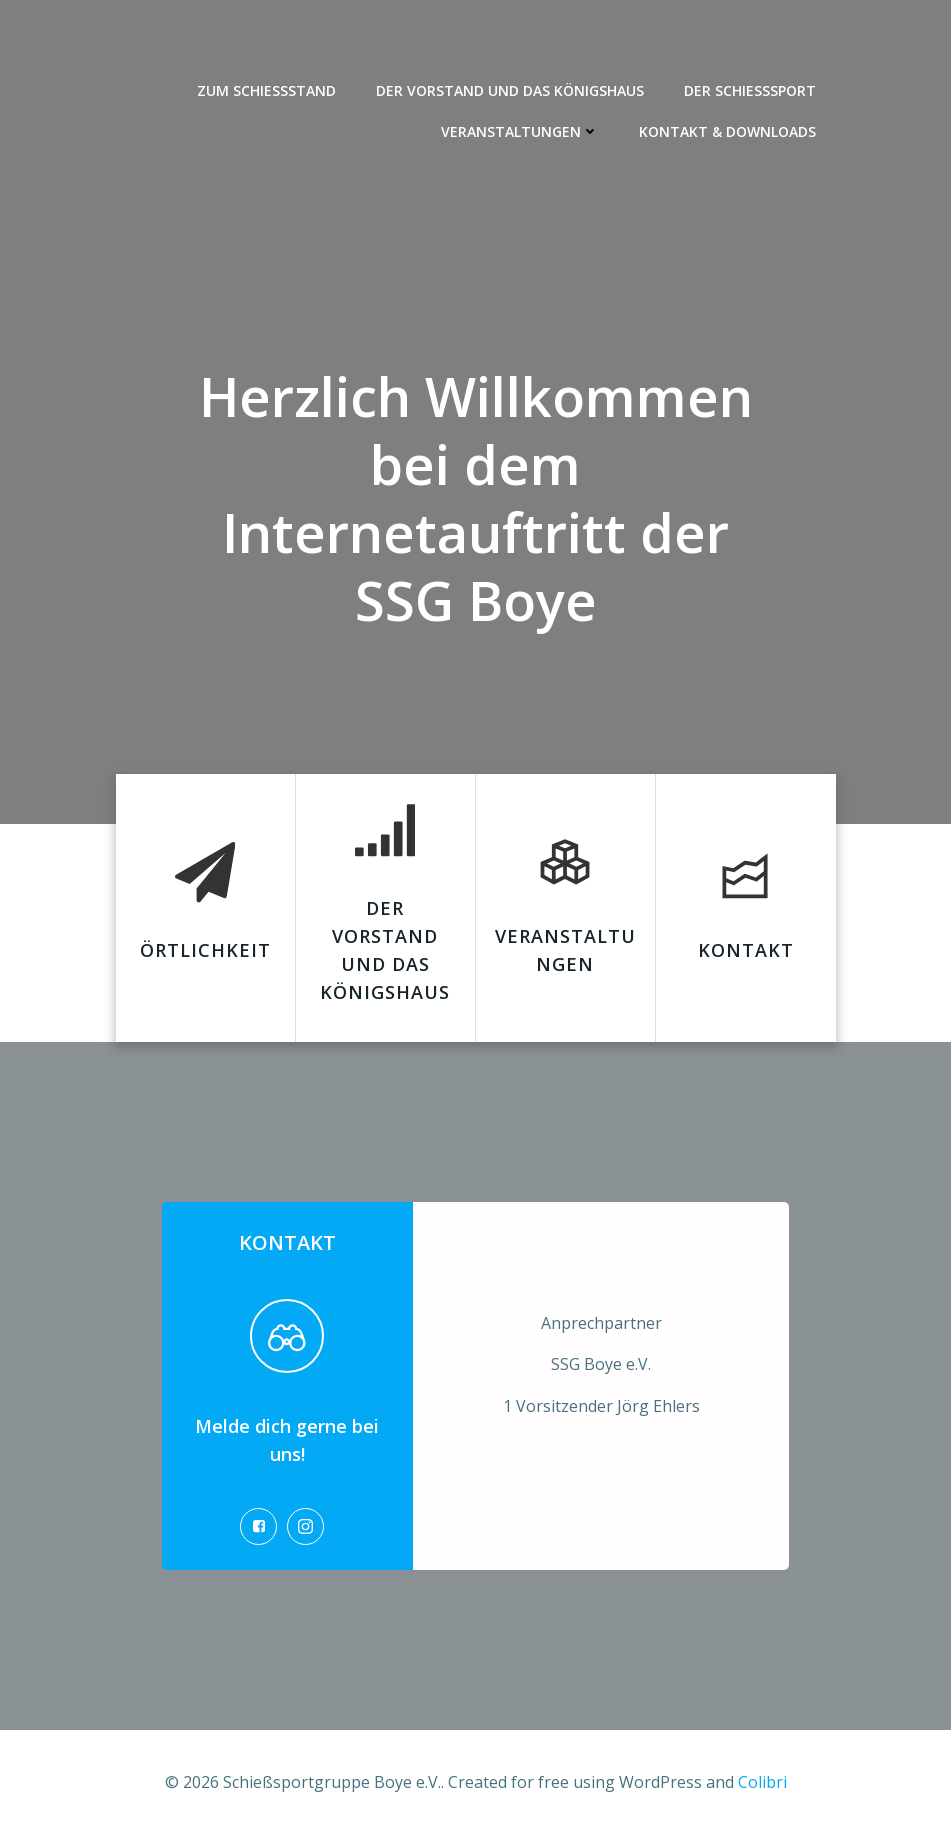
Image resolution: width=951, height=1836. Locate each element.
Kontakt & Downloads (727, 131)
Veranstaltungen (520, 131)
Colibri (762, 1782)
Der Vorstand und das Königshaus (510, 90)
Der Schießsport (750, 90)
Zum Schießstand (266, 90)
